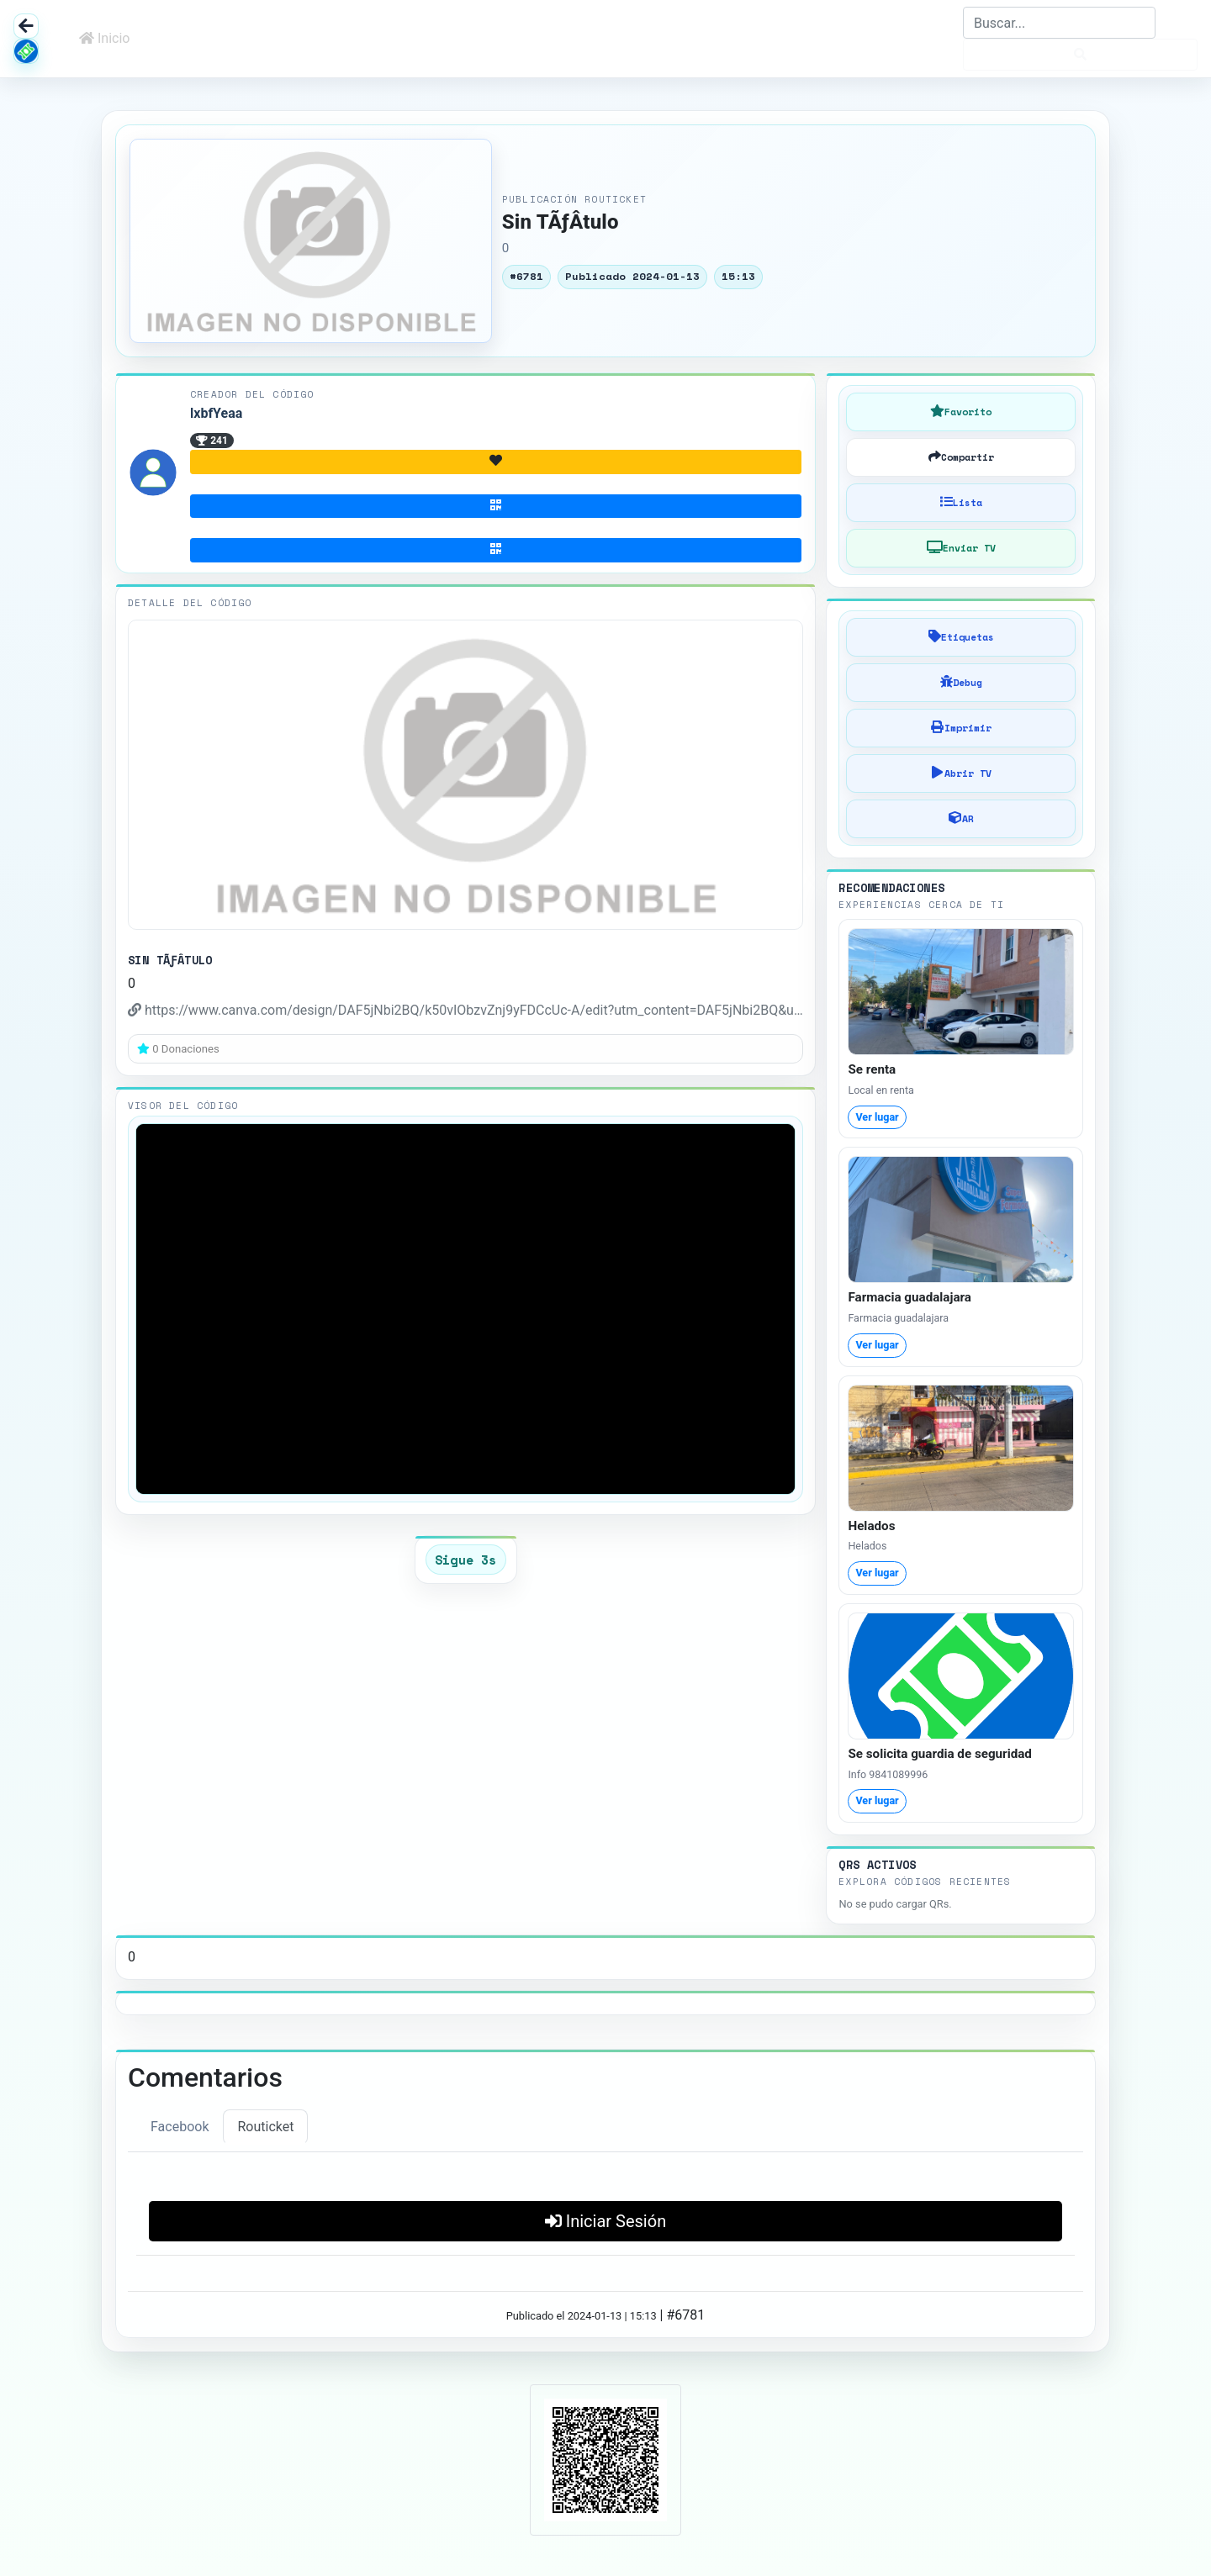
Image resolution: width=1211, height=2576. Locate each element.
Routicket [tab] (265, 2127)
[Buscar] (1080, 55)
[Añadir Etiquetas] (961, 637)
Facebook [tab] (180, 2127)
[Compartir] (961, 457)
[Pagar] (495, 550)
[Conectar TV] (961, 548)
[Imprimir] (961, 728)
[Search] (1059, 23)
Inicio (104, 38)
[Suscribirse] (495, 506)
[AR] (961, 819)
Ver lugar (876, 1117)
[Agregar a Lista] (961, 502)
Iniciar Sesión (605, 2221)
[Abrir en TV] (961, 773)
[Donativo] (495, 462)
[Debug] (961, 682)
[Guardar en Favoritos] (961, 412)
